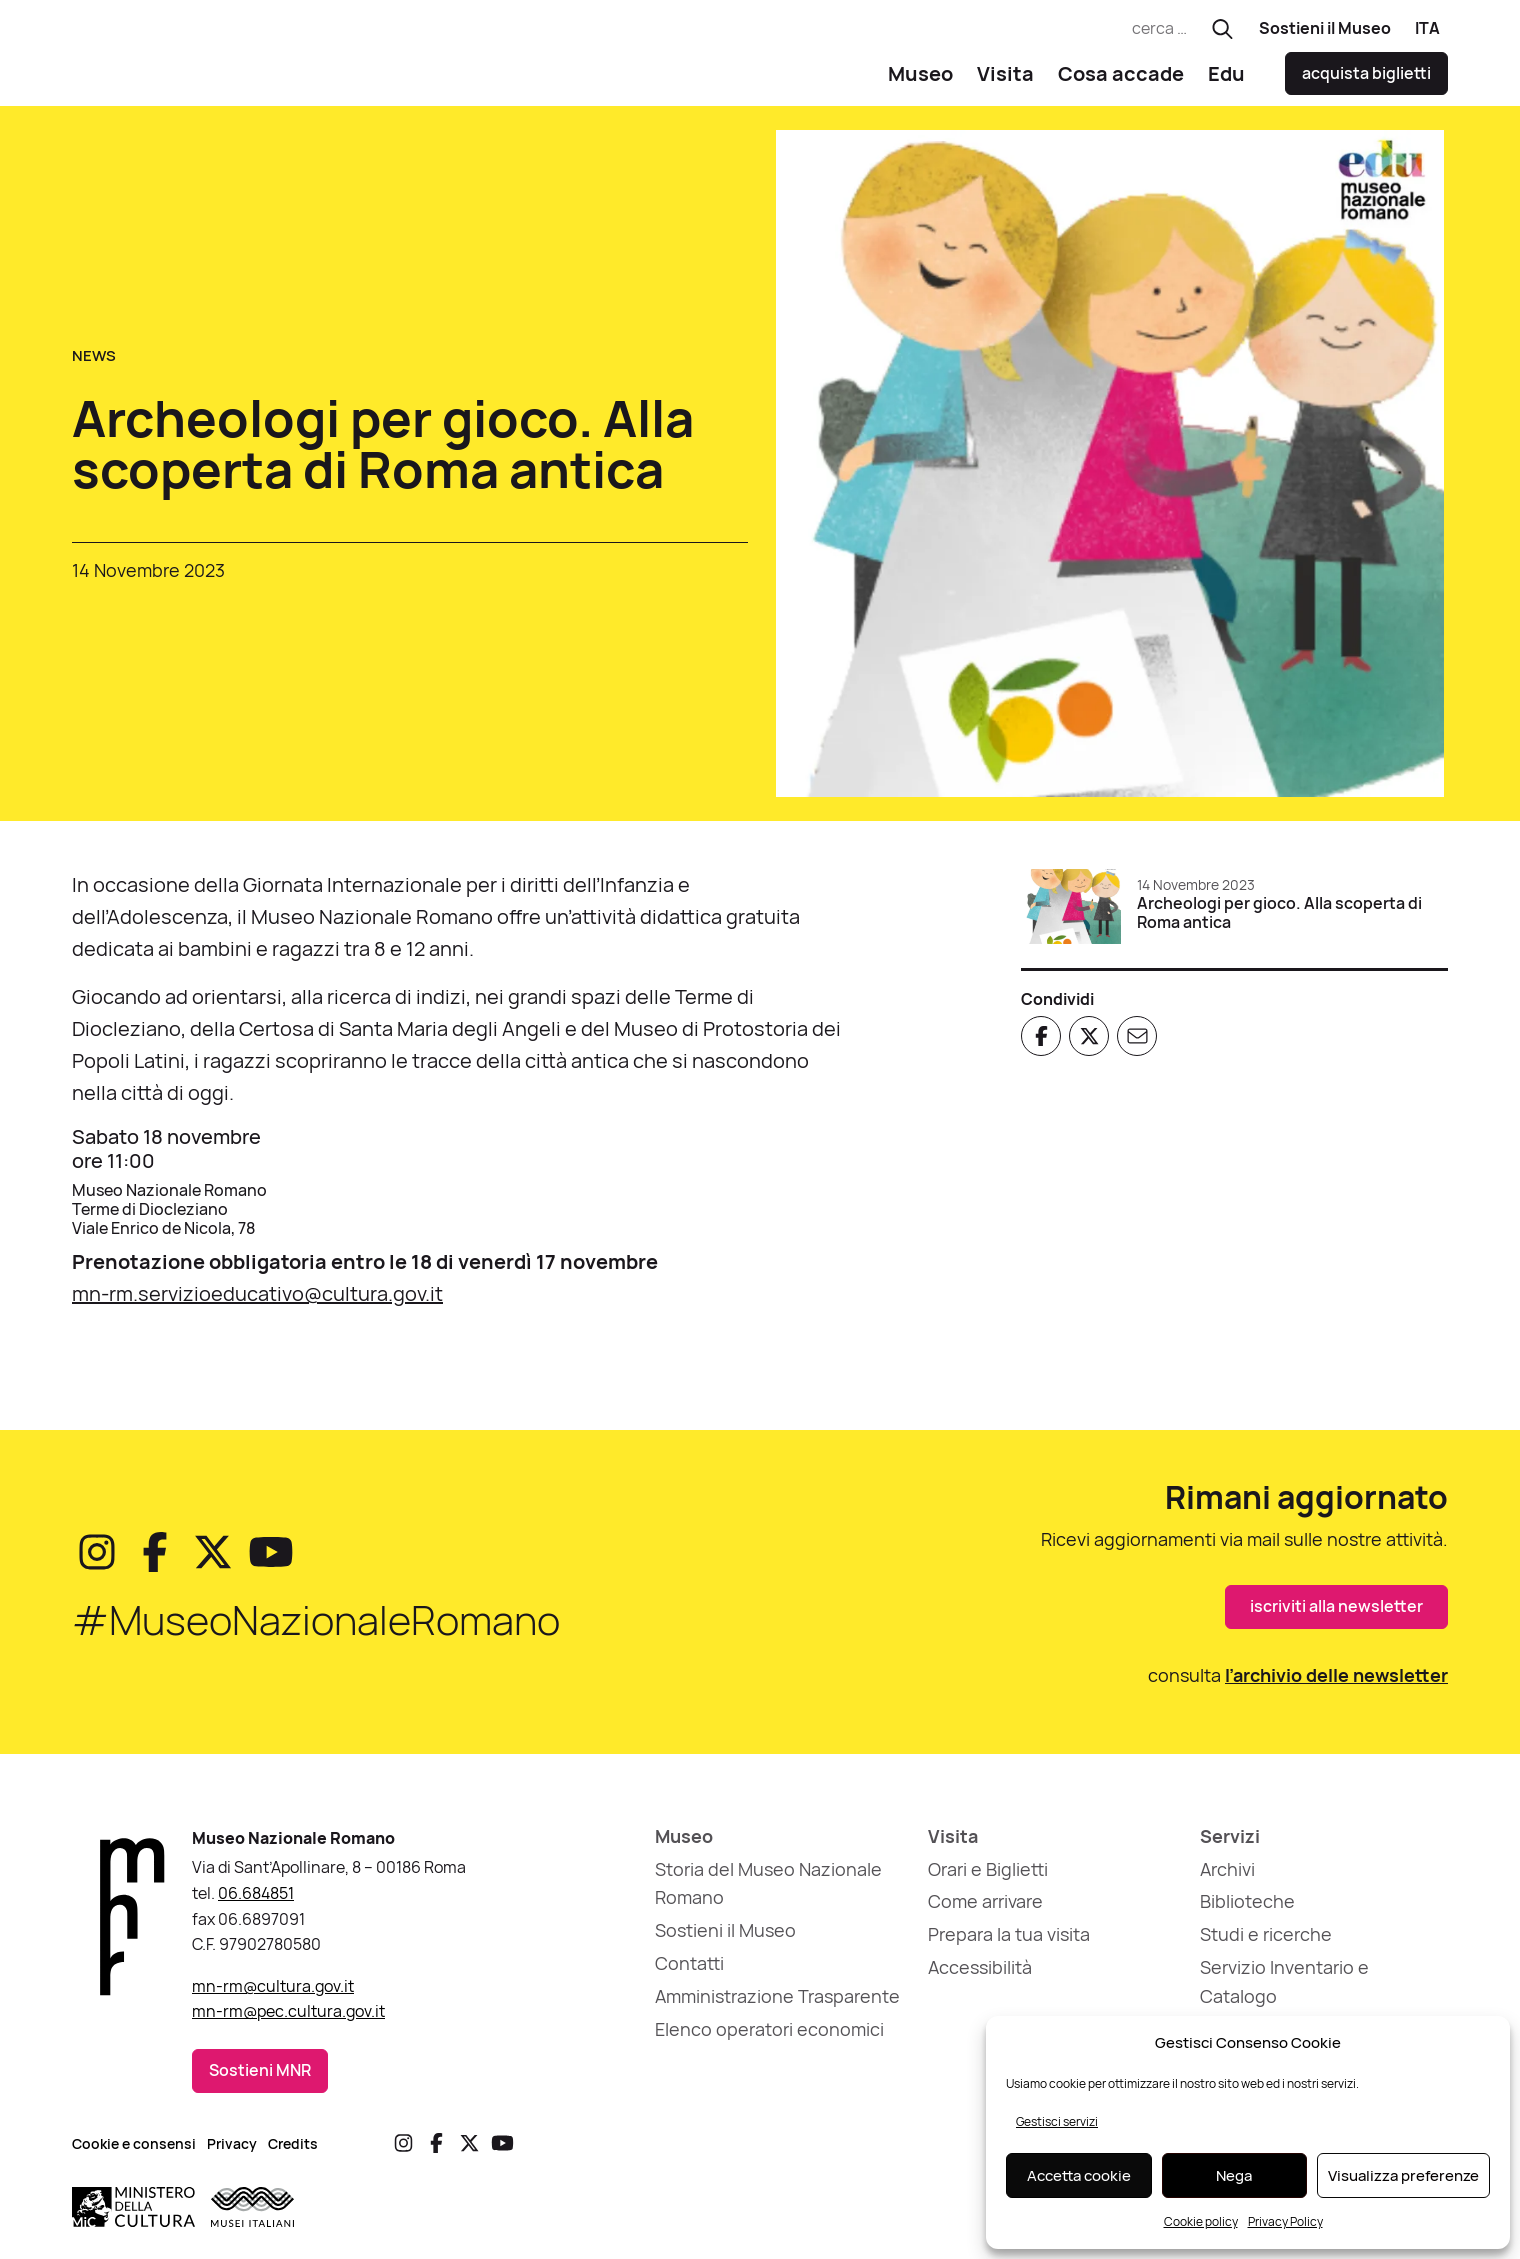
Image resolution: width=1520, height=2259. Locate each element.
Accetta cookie (1079, 2175)
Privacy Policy (1285, 2221)
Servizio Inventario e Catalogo (1284, 1989)
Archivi (1227, 1876)
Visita (1005, 80)
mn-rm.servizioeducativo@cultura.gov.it (257, 1301)
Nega (1234, 2175)
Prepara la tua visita (1009, 1942)
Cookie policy (1201, 2221)
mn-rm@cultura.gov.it (273, 1994)
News (94, 363)
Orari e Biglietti (988, 1876)
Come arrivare (985, 1909)
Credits (293, 2150)
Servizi (1230, 1844)
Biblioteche (1247, 1909)
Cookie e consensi (134, 2150)
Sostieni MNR (260, 2078)
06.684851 (256, 1901)
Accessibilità (980, 1975)
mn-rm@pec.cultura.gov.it (288, 2019)
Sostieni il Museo (1325, 28)
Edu (1226, 80)
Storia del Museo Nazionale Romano (768, 1890)
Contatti (689, 1971)
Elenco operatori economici (769, 2036)
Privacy (232, 2150)
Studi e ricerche (1266, 1942)
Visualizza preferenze (1403, 2175)
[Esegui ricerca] (1222, 29)
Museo (920, 80)
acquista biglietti (1366, 81)
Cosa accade (1121, 80)
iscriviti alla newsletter (1336, 1614)
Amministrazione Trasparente (777, 2004)
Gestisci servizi (1057, 2121)
